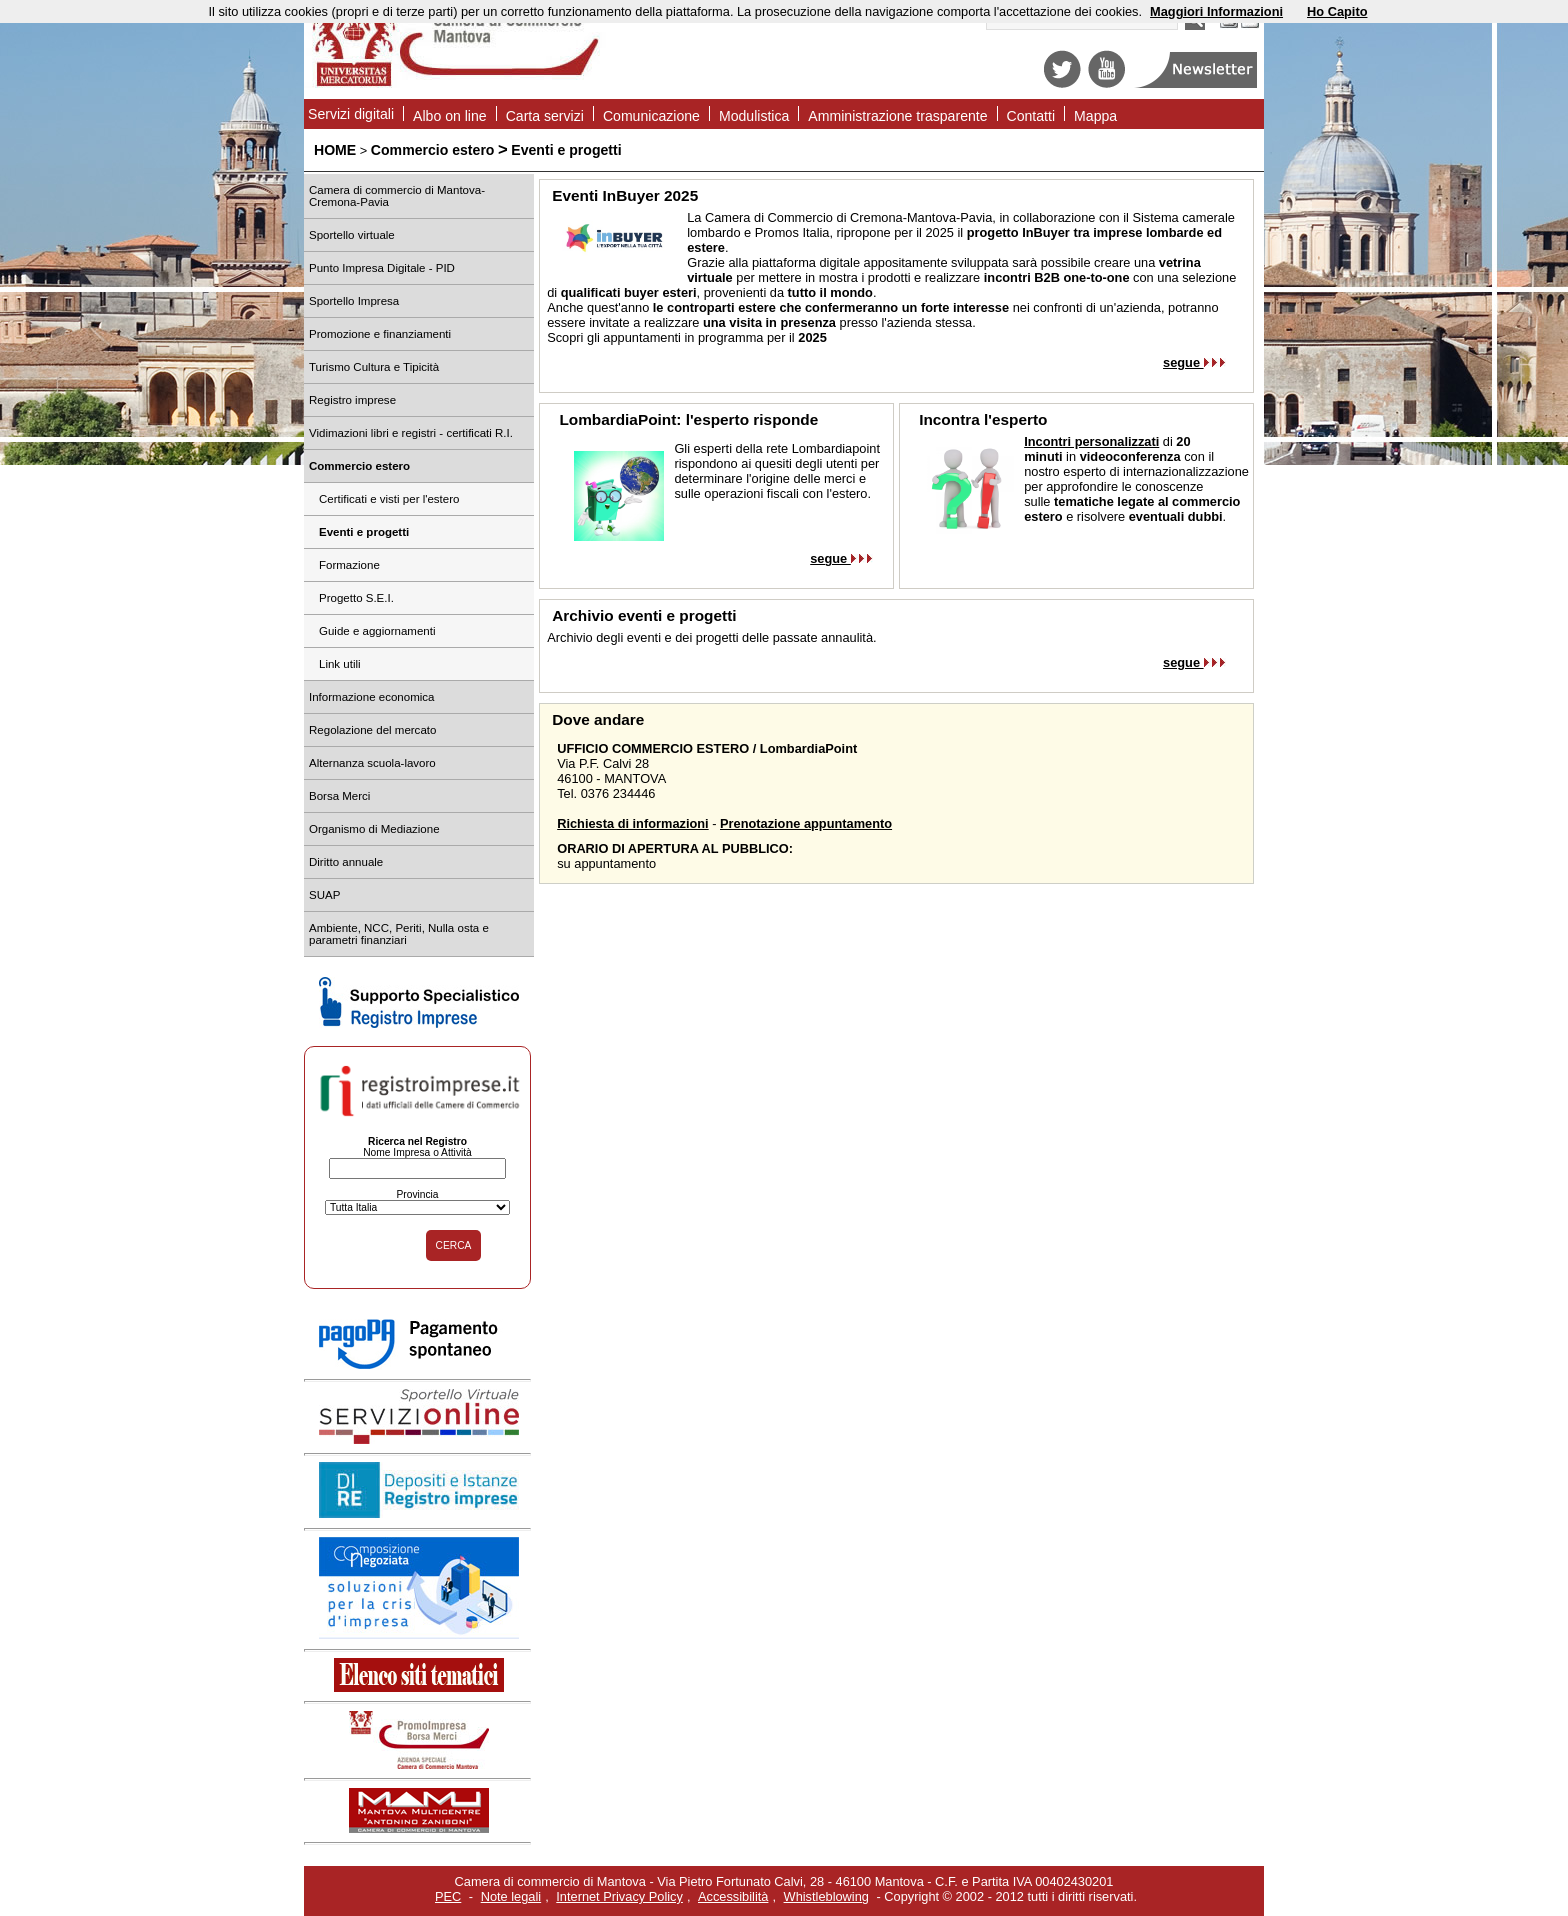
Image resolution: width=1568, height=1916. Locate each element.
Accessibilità (733, 1896)
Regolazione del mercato (372, 730)
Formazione (349, 565)
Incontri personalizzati (1091, 441)
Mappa (1095, 116)
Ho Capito (1337, 11)
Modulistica (754, 116)
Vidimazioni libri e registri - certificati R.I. (411, 433)
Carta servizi (545, 116)
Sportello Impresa (354, 301)
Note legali (511, 1896)
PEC (448, 1896)
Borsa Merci (339, 796)
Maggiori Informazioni (1216, 11)
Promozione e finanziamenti (380, 334)
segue (1194, 362)
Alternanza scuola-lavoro (372, 763)
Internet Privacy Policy (619, 1896)
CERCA (454, 1245)
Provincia (417, 1194)
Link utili (340, 664)
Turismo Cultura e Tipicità (374, 367)
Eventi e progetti (566, 150)
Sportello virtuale (352, 235)
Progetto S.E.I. (356, 598)
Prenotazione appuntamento (806, 823)
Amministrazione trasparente (897, 116)
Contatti (1031, 116)
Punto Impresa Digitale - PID (382, 268)
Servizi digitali (351, 114)
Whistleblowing (826, 1896)
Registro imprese (352, 400)
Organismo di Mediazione (374, 829)
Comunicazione (651, 116)
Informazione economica (371, 697)
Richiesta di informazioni (632, 823)
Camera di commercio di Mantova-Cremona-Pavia (397, 196)
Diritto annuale (346, 862)
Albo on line (450, 116)
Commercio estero (433, 150)
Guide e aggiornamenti (377, 631)
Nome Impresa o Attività (417, 1152)
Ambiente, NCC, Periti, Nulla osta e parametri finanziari (399, 934)
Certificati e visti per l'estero (389, 499)
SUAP (324, 895)
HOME (335, 150)
